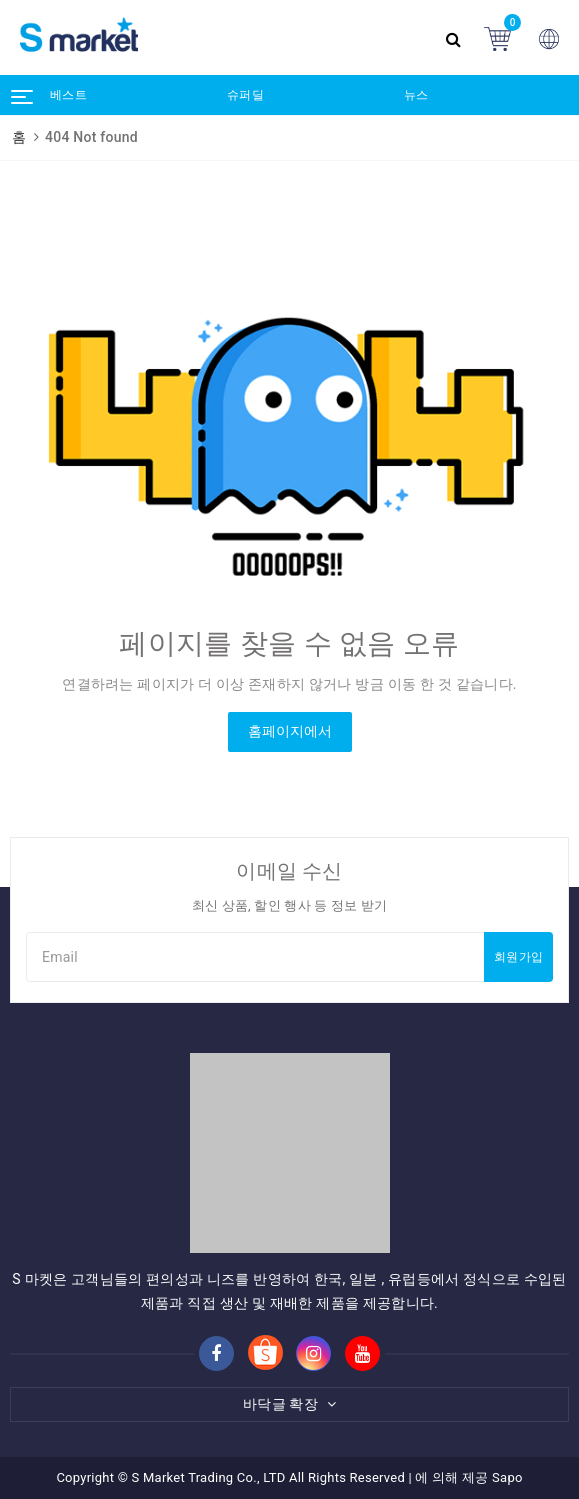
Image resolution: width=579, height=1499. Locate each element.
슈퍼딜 (245, 95)
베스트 (68, 95)
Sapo (507, 1477)
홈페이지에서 (290, 731)
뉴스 (416, 95)
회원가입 (518, 957)
